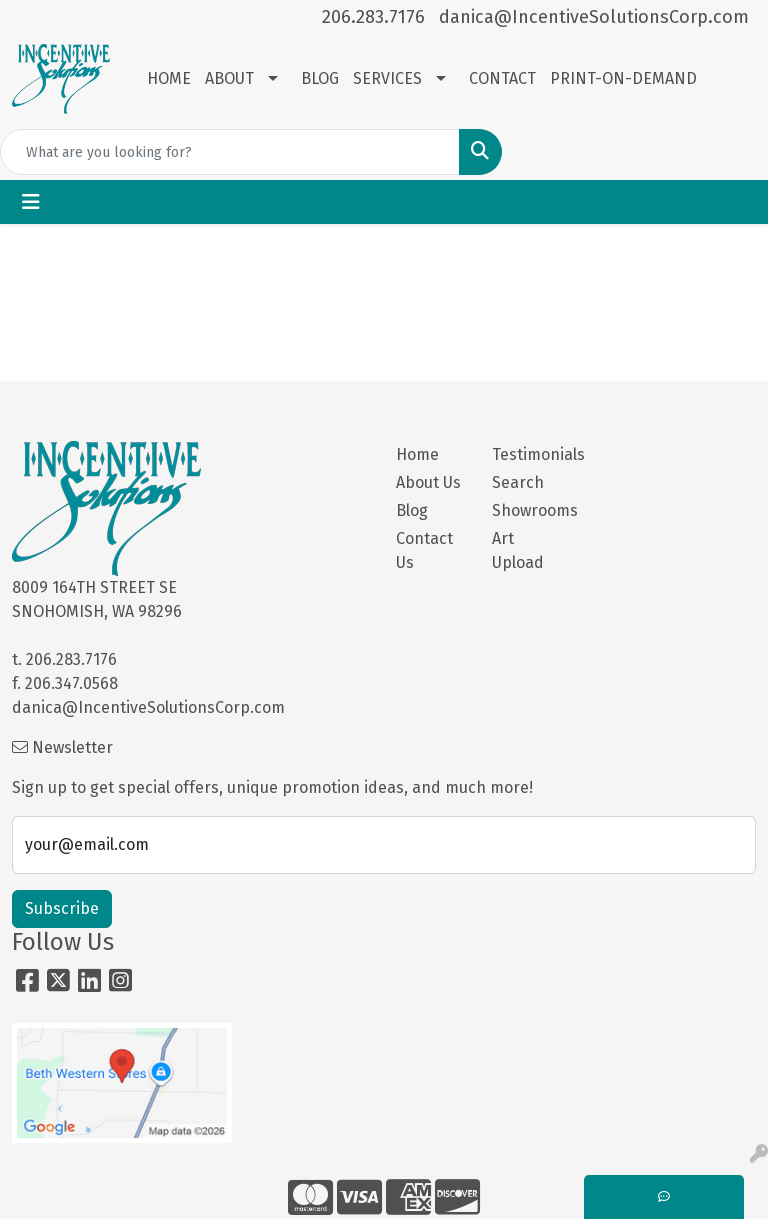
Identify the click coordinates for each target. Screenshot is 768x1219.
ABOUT (229, 78)
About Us (428, 482)
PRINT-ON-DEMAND (623, 78)
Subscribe (62, 908)
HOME (169, 78)
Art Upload (518, 550)
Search (518, 482)
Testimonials (528, 454)
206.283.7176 (373, 17)
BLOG (320, 78)
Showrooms (528, 510)
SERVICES (387, 78)
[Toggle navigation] (31, 202)
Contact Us (424, 550)
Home (417, 454)
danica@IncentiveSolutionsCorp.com (594, 17)
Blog (412, 510)
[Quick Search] (230, 152)
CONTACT (502, 78)
